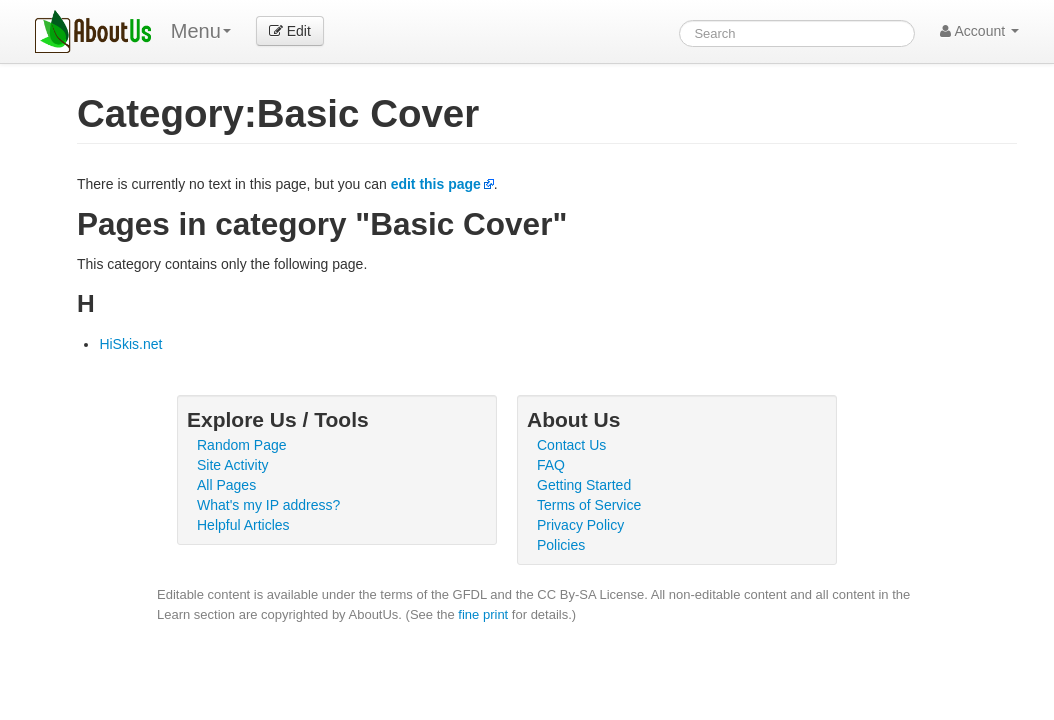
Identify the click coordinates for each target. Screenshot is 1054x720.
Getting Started (584, 485)
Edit (290, 31)
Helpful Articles (243, 525)
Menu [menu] (201, 31)
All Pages (226, 485)
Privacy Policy (580, 525)
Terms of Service (589, 505)
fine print (483, 614)
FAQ (551, 465)
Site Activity (233, 465)
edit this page (436, 184)
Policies (561, 545)
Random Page (242, 445)
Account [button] (979, 31)
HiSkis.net (130, 344)
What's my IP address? (268, 505)
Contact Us (571, 445)
